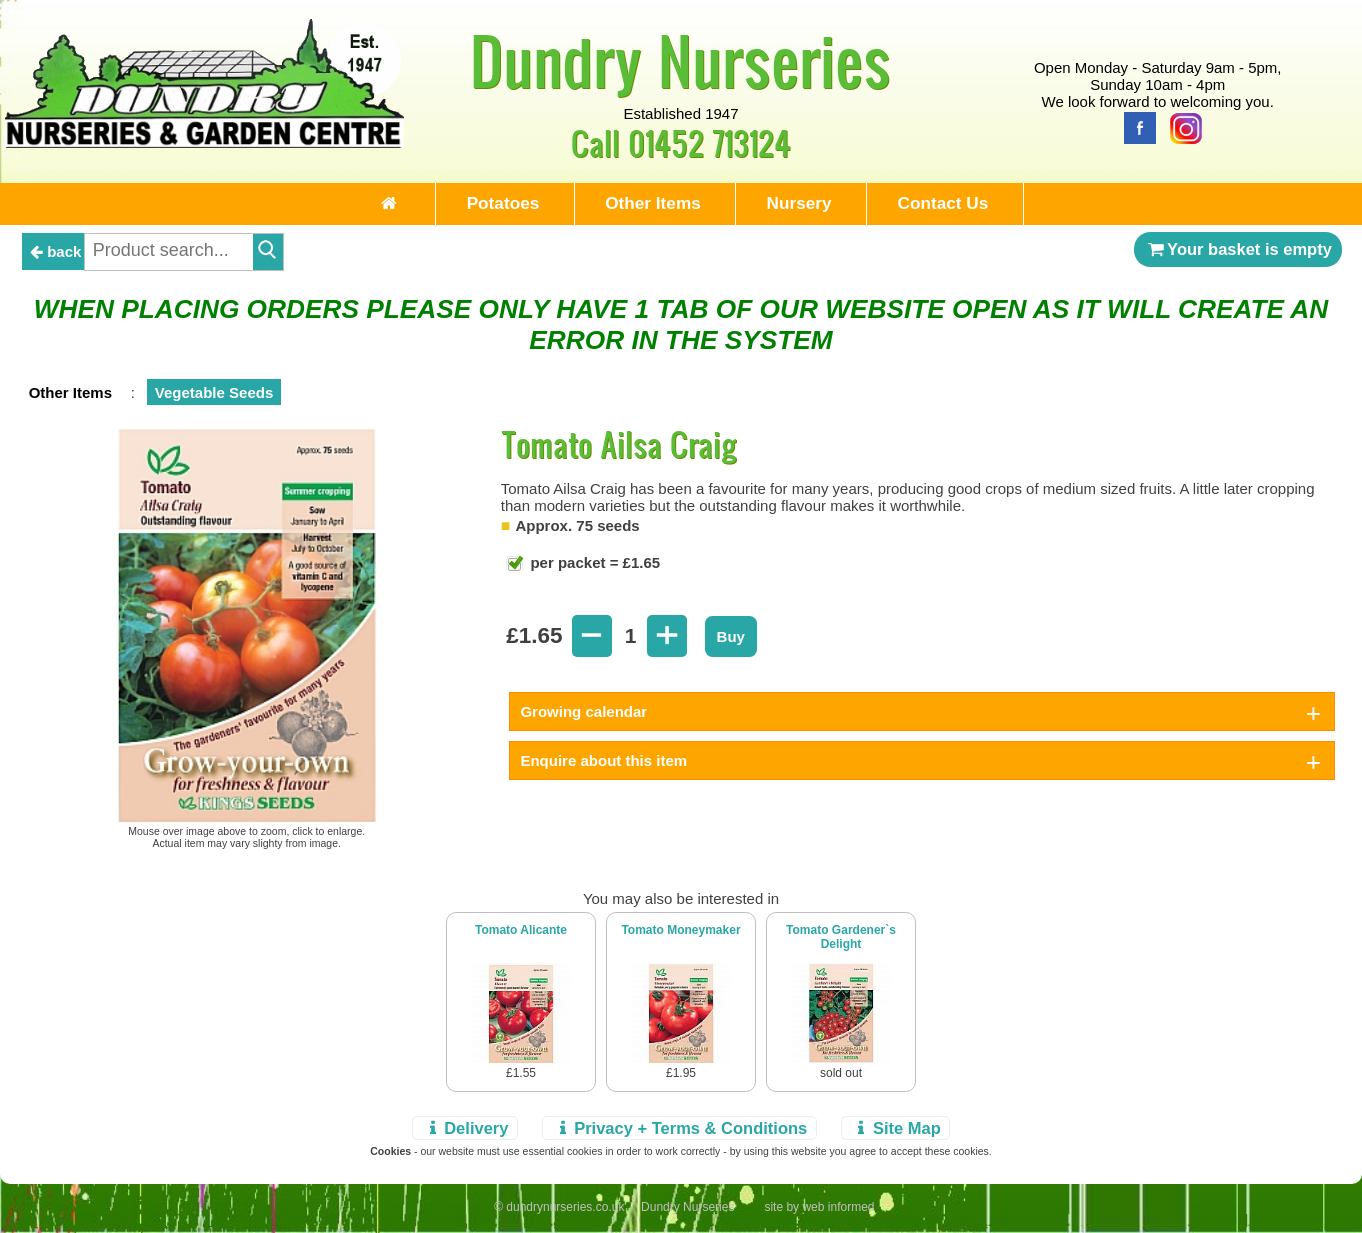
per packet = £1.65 (593, 565)
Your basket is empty (1238, 252)
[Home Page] (205, 142)
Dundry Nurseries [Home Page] (680, 60)
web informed (838, 1210)
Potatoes (486, 204)
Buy (731, 639)
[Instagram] (1181, 126)
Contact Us (966, 204)
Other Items (650, 204)
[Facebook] (1135, 126)
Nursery (809, 204)
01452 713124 (709, 142)
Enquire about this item (603, 763)
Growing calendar (583, 714)
